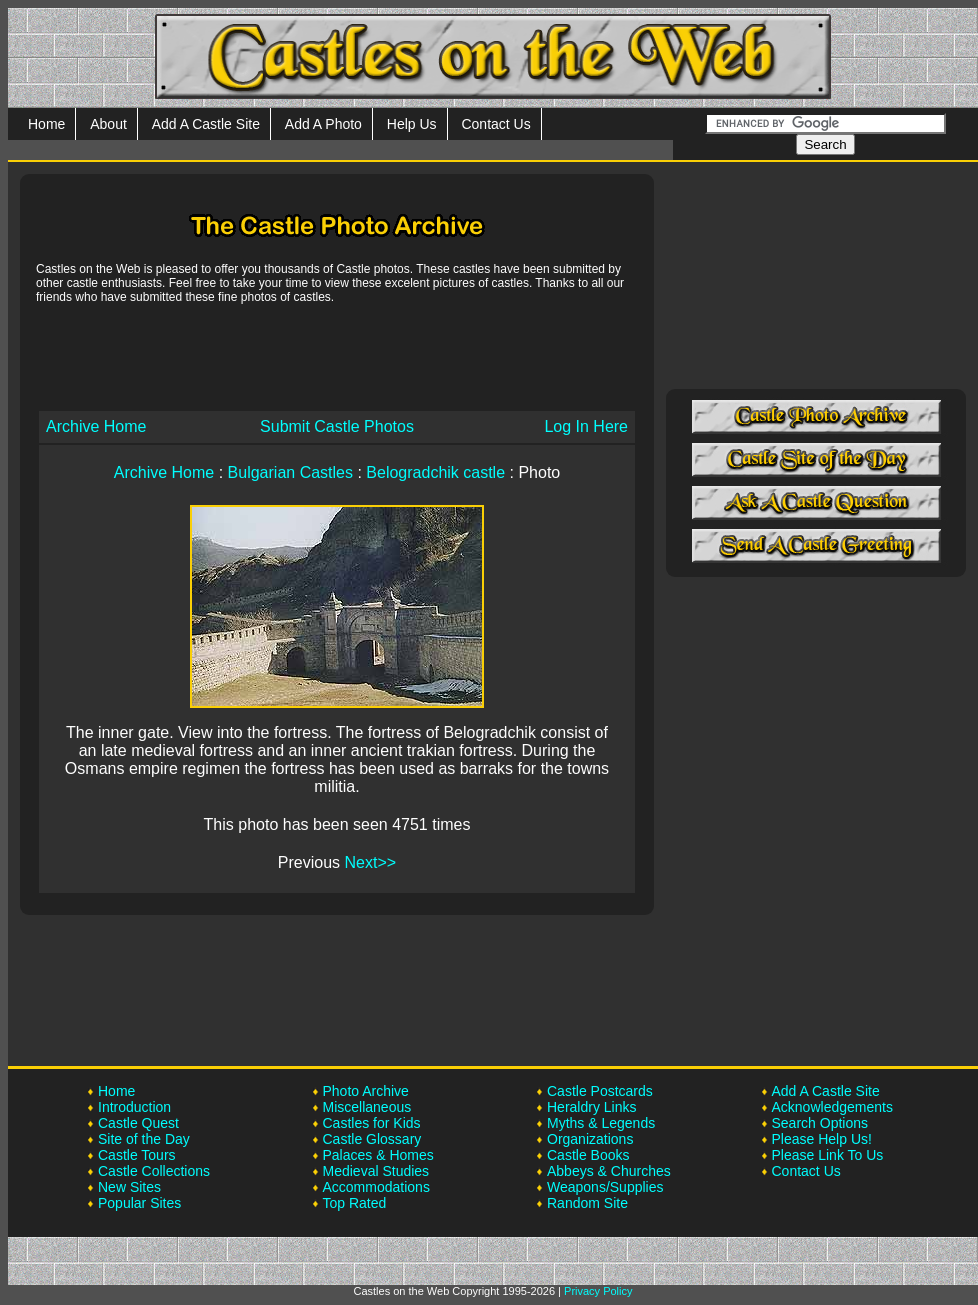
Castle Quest (138, 1123)
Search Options (820, 1123)
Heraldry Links (591, 1107)
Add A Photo (323, 124)
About (108, 124)
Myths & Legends (601, 1123)
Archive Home (96, 426)
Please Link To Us (828, 1155)
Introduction (134, 1107)
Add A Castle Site (206, 124)
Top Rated (355, 1203)
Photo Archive (366, 1091)
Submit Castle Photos (337, 426)
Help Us (412, 124)
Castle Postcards (600, 1091)
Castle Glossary (372, 1139)
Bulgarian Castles (290, 472)
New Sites (129, 1187)
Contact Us (495, 124)
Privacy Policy (598, 1291)
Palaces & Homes (378, 1155)
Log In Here (586, 426)
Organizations (590, 1139)
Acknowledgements (832, 1107)
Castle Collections (154, 1171)
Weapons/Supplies (605, 1187)
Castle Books (588, 1155)
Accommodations (376, 1187)
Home (46, 124)
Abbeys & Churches (609, 1171)
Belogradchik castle (435, 472)
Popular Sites (139, 1203)
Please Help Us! (822, 1139)
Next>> (371, 862)
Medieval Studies (376, 1171)
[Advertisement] (337, 356)
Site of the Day (144, 1139)
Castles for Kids (372, 1123)
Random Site (587, 1203)
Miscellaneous (367, 1107)
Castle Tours (137, 1155)
